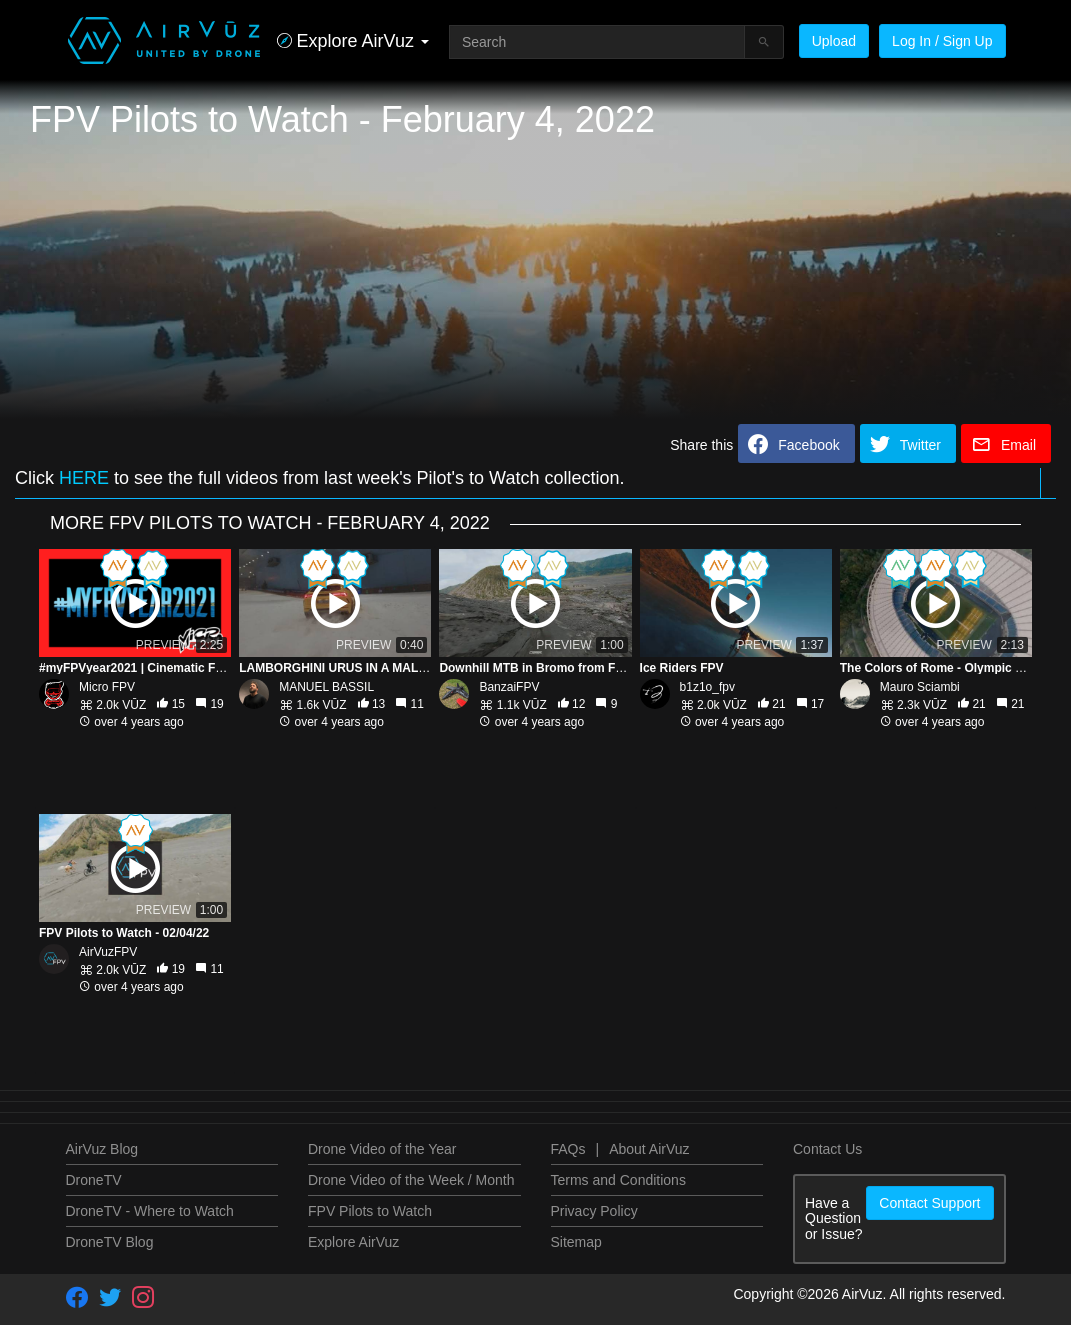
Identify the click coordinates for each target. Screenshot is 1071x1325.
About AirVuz (649, 1149)
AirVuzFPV (108, 952)
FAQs (568, 1149)
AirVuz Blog (102, 1149)
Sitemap (576, 1242)
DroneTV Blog (110, 1242)
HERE (84, 478)
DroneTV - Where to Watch (150, 1211)
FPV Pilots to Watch (370, 1211)
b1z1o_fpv (707, 687)
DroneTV (94, 1180)
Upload (834, 41)
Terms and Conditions (618, 1180)
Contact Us (827, 1149)
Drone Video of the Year (382, 1149)
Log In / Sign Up (942, 41)
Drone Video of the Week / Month (411, 1180)
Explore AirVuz (353, 1242)
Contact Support (929, 1203)
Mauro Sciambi (920, 687)
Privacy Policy (594, 1211)
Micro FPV (107, 687)
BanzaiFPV (509, 687)
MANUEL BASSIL (326, 687)
